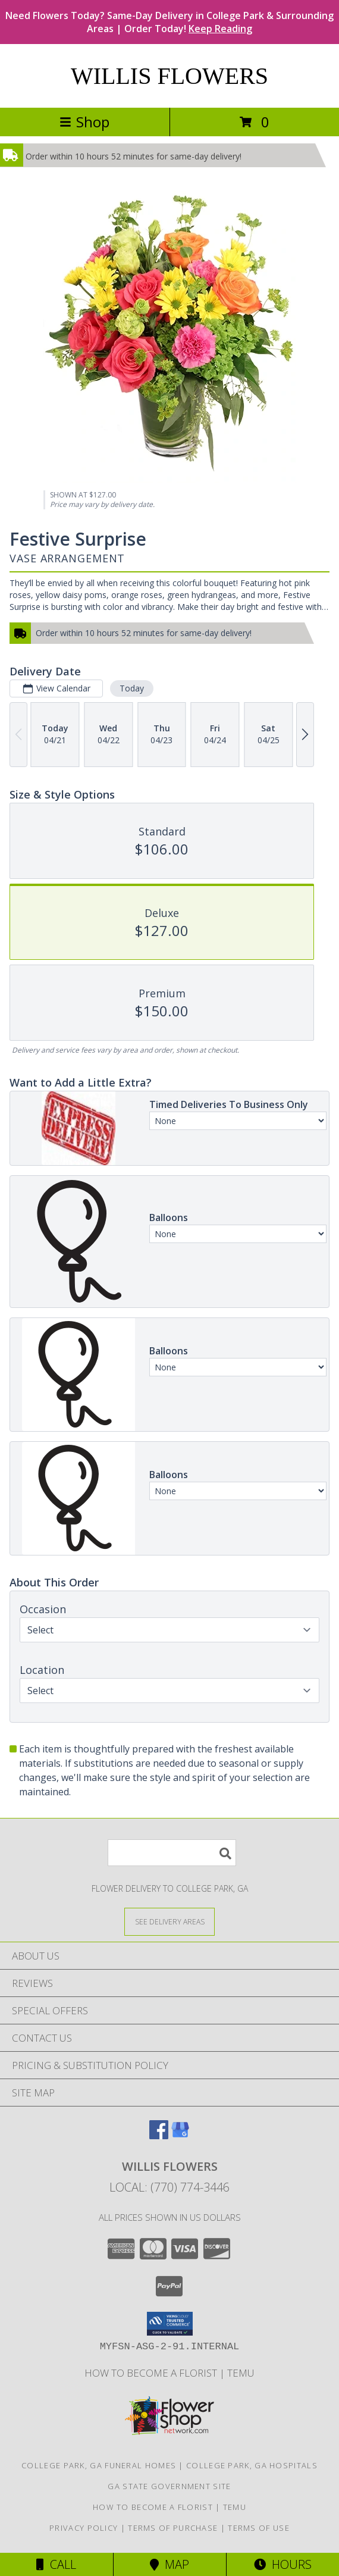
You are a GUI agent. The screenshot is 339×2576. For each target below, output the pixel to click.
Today (132, 688)
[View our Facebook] (158, 2135)
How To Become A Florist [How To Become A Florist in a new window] (151, 2373)
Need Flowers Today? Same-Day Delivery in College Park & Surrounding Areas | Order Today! (169, 22)
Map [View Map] (169, 2564)
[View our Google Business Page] (180, 2135)
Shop (84, 122)
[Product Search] (172, 1852)
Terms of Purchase (173, 2527)
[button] (170, 2324)
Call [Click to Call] (56, 2564)
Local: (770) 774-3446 (169, 2187)
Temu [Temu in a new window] (241, 2373)
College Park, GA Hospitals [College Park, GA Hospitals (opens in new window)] (252, 2465)
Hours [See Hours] (283, 2564)
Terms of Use (259, 2527)
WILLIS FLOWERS (169, 75)
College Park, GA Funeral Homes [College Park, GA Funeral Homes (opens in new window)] (98, 2465)
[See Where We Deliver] (169, 1921)
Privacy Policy (83, 2527)
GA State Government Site (169, 2486)
